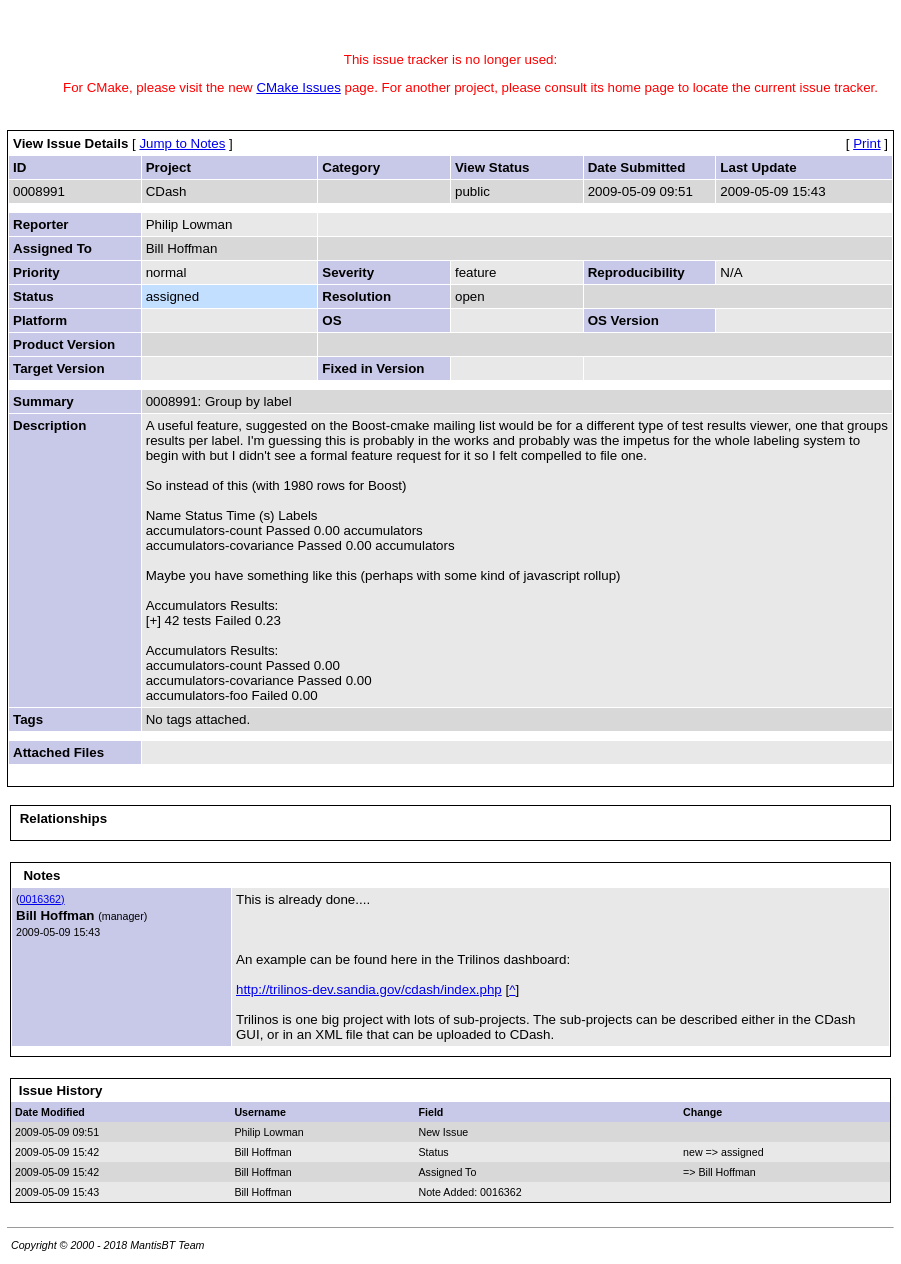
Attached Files (58, 752)
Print (866, 143)
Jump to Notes (182, 143)
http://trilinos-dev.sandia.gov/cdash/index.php (369, 989)
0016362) (42, 899)
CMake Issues (298, 87)
